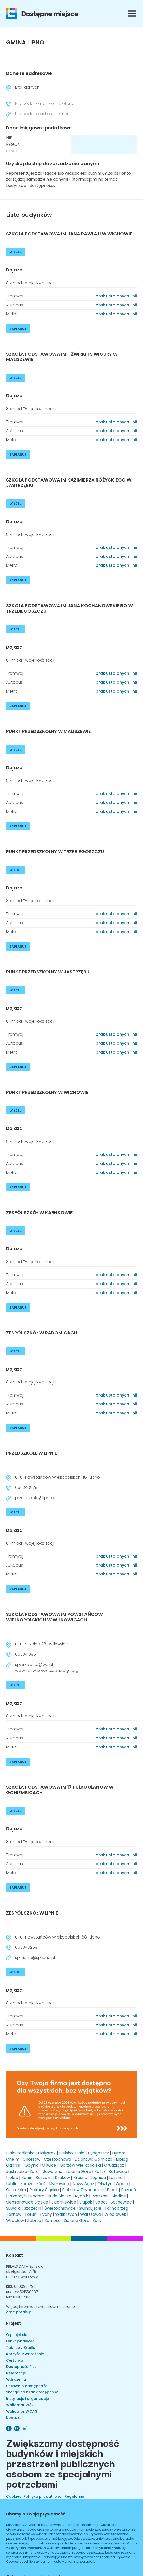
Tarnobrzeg (116, 2208)
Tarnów (13, 2214)
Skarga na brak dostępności (32, 2392)
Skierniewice (63, 2202)
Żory (97, 2220)
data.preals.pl (19, 2312)
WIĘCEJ (15, 252)
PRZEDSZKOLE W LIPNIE (31, 1453)
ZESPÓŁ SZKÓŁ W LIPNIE (32, 1913)
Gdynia (32, 2165)
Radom (37, 2196)
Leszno (116, 2178)
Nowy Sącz (83, 2184)
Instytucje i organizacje (27, 2398)
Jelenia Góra (78, 2171)
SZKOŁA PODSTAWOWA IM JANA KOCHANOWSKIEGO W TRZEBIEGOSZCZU (69, 608)
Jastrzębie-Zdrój (22, 2171)
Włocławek (115, 2214)
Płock (112, 2190)
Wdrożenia (16, 2379)
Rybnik (81, 2196)
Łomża (27, 2184)
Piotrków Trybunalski (83, 2190)
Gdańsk (13, 2165)
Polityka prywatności (43, 2496)
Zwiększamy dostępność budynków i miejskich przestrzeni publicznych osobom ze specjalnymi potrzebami (62, 2462)
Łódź (41, 2184)
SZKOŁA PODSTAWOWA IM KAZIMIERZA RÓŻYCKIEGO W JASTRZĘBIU (68, 483)
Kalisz (99, 2171)
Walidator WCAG (22, 2411)
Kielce (12, 2178)
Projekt (13, 2323)
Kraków (62, 2178)
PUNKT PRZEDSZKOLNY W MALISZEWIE (48, 731)
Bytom (118, 2153)
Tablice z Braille (20, 2347)
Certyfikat (15, 2360)
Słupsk (85, 2202)
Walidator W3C (20, 2405)
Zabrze (34, 2220)
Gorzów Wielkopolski (80, 2165)
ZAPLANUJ (18, 329)
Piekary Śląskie (44, 2190)
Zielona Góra (76, 2220)
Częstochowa (57, 2159)
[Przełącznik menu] (132, 13)
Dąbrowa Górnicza (93, 2159)
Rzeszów (99, 2196)
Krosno (80, 2178)
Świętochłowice (60, 2208)
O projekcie (16, 2334)
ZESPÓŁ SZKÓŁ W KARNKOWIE (39, 1212)
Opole (122, 2184)
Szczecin (32, 2208)
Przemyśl (17, 2196)
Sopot (101, 2202)
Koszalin (44, 2178)
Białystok (47, 2153)
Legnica (98, 2178)
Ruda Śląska (60, 2196)
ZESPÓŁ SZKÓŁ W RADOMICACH (41, 1333)
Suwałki (13, 2208)
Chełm (12, 2159)
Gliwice (49, 2165)
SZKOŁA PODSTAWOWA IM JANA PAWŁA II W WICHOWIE (69, 234)
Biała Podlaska (20, 2153)
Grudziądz (114, 2165)
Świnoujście (90, 2208)
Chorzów (31, 2159)
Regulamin (74, 2496)
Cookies (13, 2496)
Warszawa (90, 2214)
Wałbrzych (66, 2214)
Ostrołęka (16, 2190)
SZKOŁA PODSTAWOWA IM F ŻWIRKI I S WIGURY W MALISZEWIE (62, 357)
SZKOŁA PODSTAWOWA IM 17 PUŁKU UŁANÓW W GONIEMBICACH (59, 1790)
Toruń (30, 2214)
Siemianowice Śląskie (27, 2202)
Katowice (118, 2171)
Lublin (11, 2184)
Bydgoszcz (98, 2153)
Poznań (128, 2190)
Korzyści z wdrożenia (25, 2353)
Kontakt (14, 2255)
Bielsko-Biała (71, 2153)
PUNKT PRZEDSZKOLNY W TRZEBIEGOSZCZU (55, 851)
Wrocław (15, 2220)
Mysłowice (59, 2184)
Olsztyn (104, 2184)
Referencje (16, 2373)
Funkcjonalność (20, 2341)
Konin (26, 2178)
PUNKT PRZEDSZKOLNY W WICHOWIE (47, 1092)
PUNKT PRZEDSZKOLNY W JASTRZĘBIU (48, 972)
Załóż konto (119, 173)
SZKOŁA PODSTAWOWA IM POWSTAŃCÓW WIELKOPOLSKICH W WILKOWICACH (54, 1617)
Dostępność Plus (21, 2366)
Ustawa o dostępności (27, 2385)
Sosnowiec (121, 2202)
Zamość (53, 2220)
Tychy (46, 2214)
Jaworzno (52, 2171)
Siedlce (119, 2196)
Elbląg (122, 2159)
